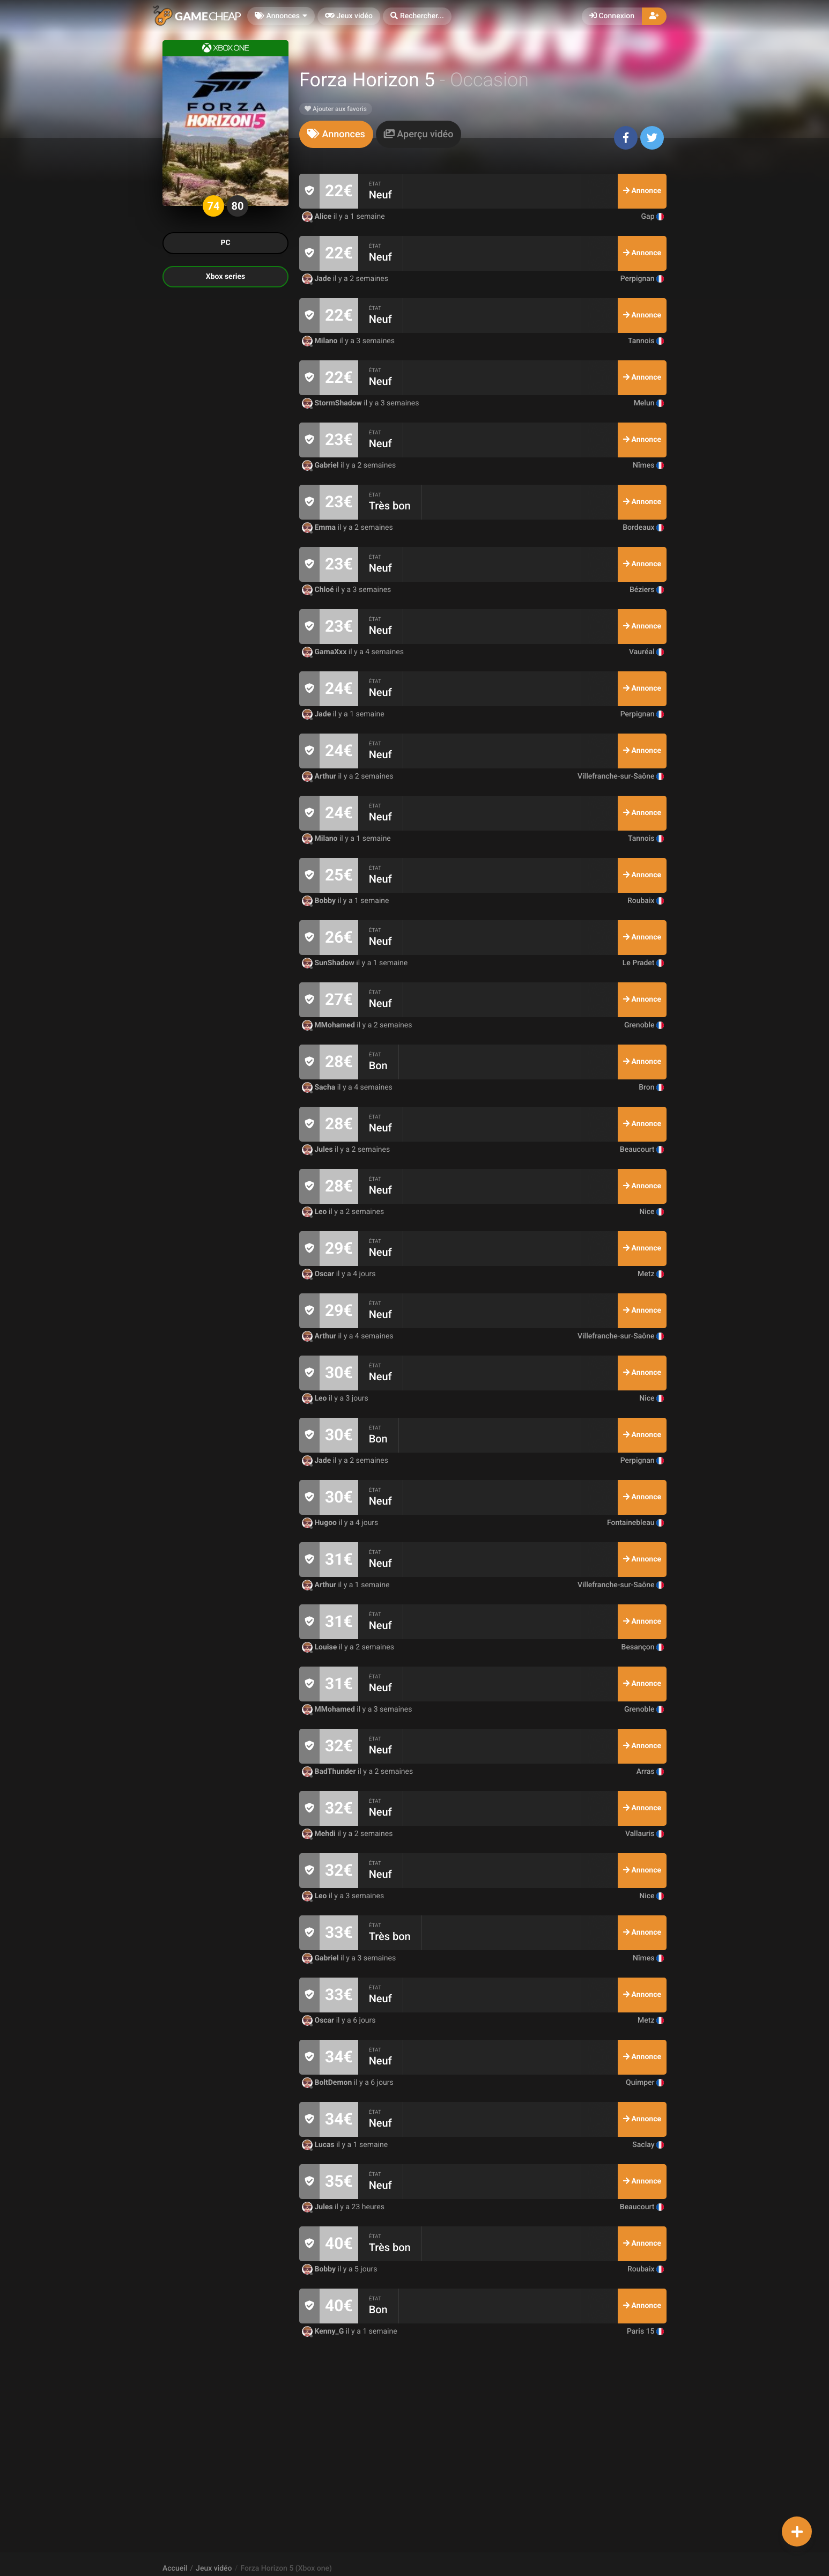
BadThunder (330, 1771)
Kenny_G (324, 2331)
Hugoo (320, 1523)
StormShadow (333, 403)
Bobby (320, 901)
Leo (315, 1212)
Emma (320, 527)
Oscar (319, 1274)
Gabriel (321, 465)
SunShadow (329, 963)
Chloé (319, 590)
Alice (318, 216)
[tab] (336, 134)
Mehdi (319, 1834)
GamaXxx (325, 652)
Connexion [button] (611, 16)
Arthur (320, 776)
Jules (318, 1149)
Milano (320, 341)
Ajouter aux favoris (336, 109)
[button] (417, 16)
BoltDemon (328, 2082)
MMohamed (329, 1025)
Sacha (319, 1087)
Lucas (319, 2145)
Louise (320, 1647)
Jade (317, 279)
